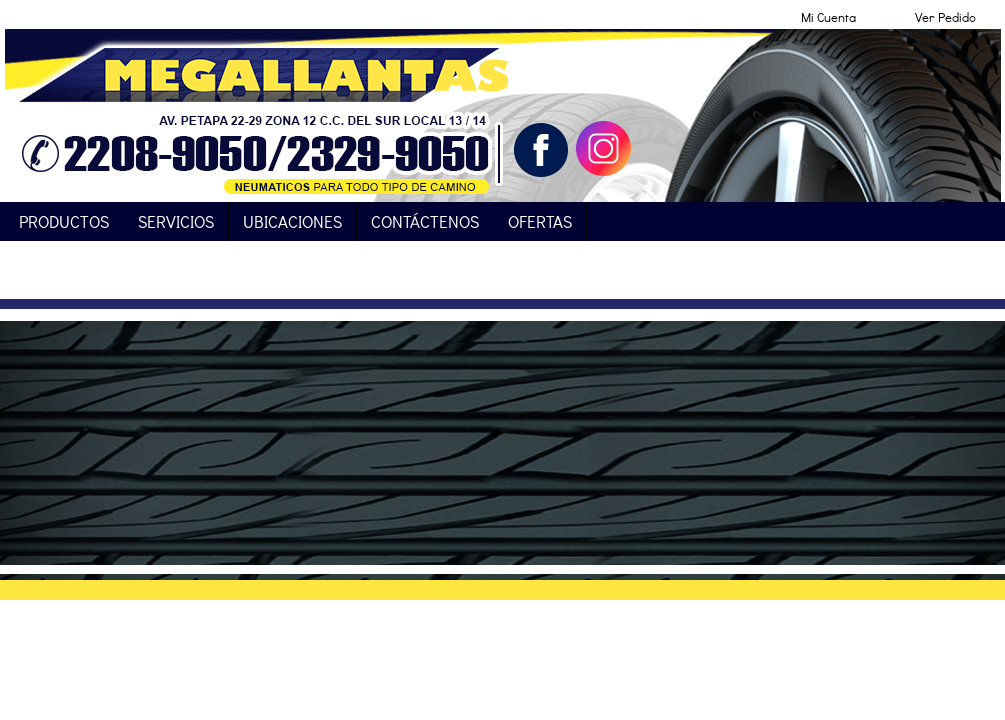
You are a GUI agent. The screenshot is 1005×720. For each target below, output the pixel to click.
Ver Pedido (945, 17)
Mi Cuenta (828, 17)
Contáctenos (425, 221)
